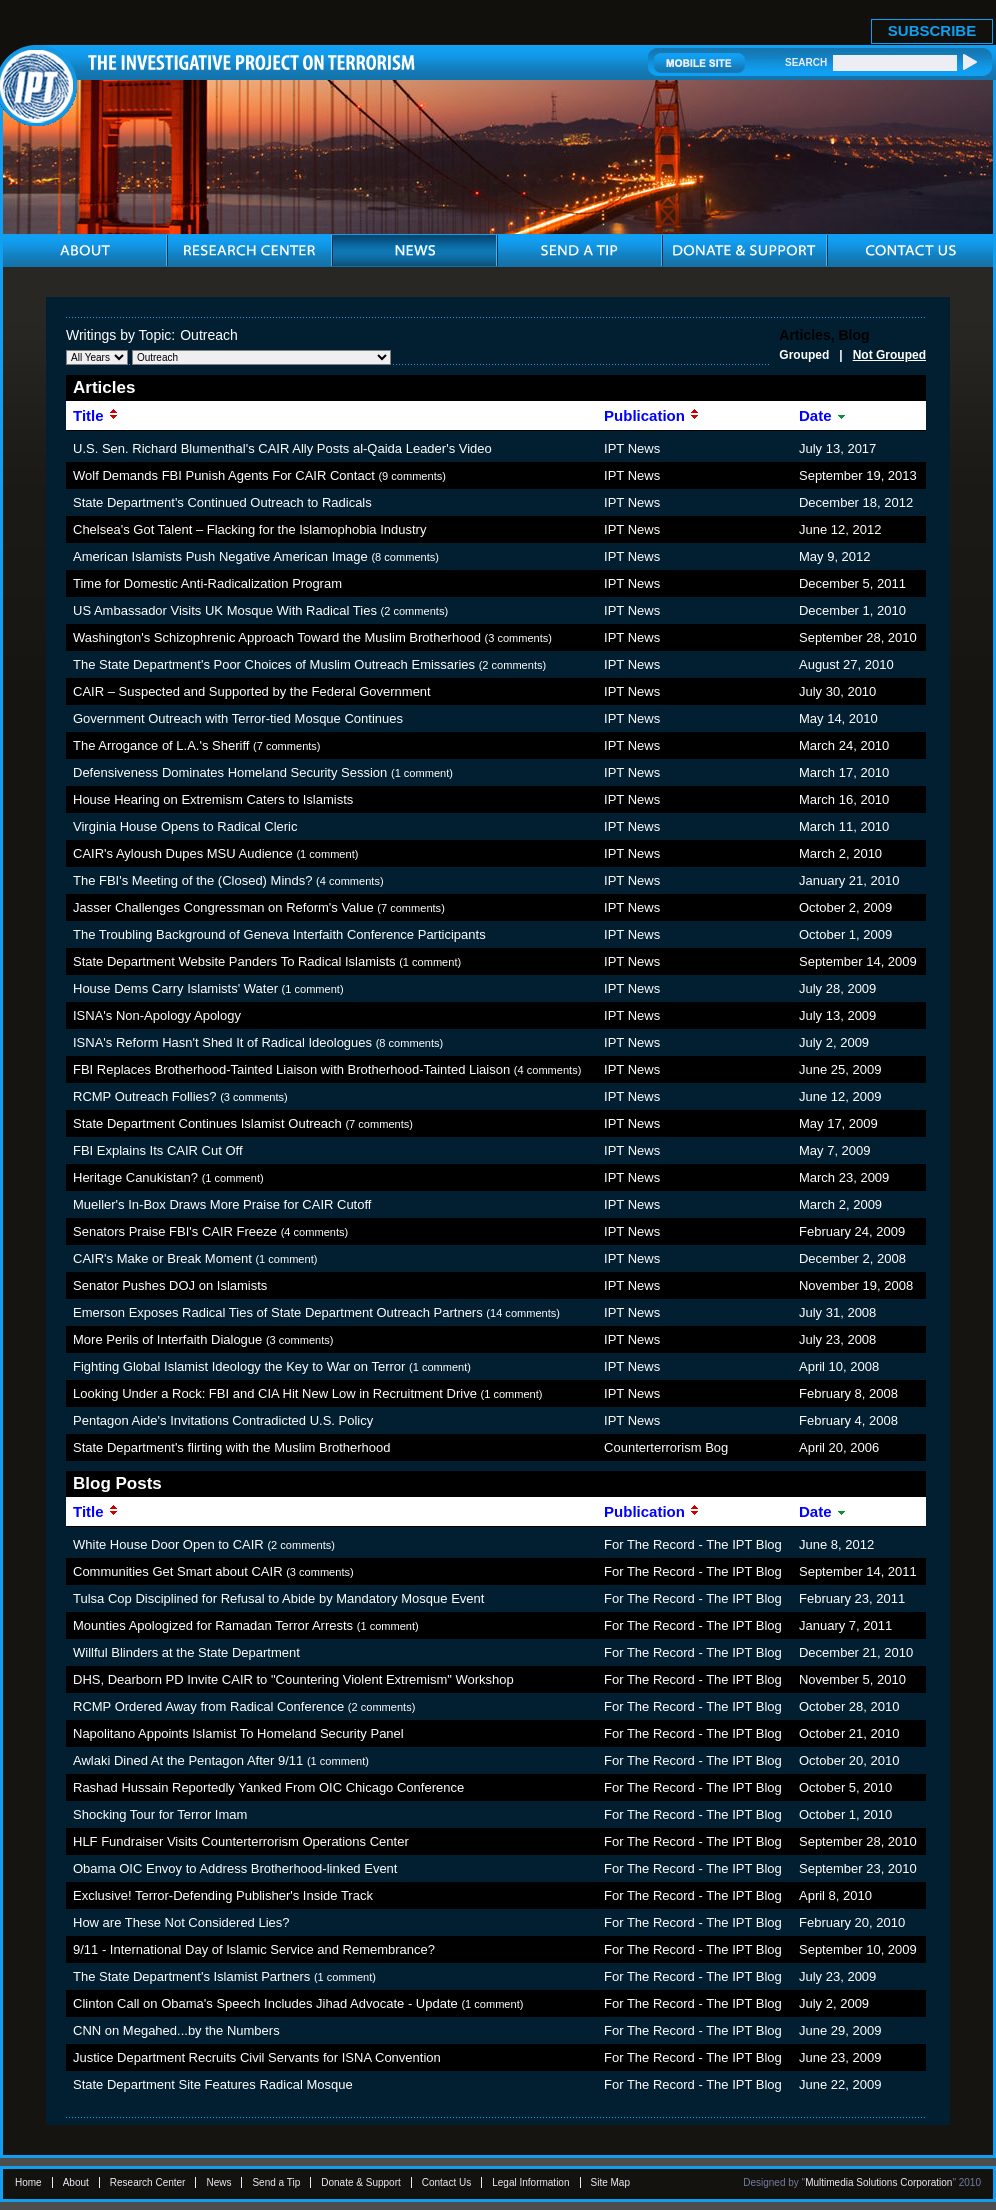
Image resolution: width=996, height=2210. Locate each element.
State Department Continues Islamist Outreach (207, 1123)
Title (96, 415)
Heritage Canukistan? (135, 1177)
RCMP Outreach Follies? (145, 1096)
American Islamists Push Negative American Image (220, 556)
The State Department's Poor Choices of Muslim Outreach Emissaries (274, 664)
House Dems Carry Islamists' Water (175, 988)
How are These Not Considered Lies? (181, 1922)
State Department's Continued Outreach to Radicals (222, 502)
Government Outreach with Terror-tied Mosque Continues (238, 718)
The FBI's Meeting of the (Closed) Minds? (192, 880)
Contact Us (446, 2182)
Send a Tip (276, 2182)
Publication (652, 415)
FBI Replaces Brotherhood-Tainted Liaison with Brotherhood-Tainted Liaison (291, 1069)
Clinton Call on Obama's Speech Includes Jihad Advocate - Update (265, 2003)
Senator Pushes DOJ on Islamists (170, 1285)
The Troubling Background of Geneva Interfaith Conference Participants (279, 934)
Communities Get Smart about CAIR (178, 1571)
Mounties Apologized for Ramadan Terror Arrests (213, 1625)
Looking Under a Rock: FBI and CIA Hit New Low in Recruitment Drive (275, 1393)
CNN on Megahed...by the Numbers (176, 2030)
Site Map (610, 2182)
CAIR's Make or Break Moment (162, 1258)
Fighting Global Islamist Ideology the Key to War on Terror (239, 1366)
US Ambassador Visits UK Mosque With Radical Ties (225, 610)
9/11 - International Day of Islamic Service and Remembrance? (254, 1949)
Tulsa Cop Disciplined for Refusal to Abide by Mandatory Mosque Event (278, 1598)
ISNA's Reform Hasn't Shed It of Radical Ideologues (222, 1042)
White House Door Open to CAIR (168, 1544)
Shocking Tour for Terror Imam (160, 1814)
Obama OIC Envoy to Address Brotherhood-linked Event (235, 1868)
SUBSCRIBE (932, 30)
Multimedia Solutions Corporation (878, 2182)
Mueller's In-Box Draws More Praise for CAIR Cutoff (222, 1204)
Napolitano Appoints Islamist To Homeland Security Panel (238, 1733)
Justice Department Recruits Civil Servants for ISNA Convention (257, 2057)
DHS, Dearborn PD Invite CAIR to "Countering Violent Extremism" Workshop (293, 1679)
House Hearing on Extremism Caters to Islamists (213, 799)
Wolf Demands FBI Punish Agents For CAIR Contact (224, 475)
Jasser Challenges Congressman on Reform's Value (223, 907)
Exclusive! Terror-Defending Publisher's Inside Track (223, 1895)
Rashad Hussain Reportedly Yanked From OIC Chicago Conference (268, 1787)
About (76, 2182)
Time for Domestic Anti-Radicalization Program (207, 583)
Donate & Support (361, 2182)
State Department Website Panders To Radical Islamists (234, 961)
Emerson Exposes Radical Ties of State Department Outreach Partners (278, 1312)
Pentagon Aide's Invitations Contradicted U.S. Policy (223, 1420)
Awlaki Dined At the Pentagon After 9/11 (188, 1760)
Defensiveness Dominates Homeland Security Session (230, 772)
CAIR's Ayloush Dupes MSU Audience (183, 853)
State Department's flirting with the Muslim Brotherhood (232, 1447)
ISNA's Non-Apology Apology (157, 1015)
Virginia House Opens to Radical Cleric (185, 826)
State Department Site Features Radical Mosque (213, 2084)
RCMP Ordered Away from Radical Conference (208, 1706)
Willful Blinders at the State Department (186, 1652)
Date (823, 415)
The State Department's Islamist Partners (191, 1976)
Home (28, 2182)
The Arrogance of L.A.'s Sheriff (161, 745)
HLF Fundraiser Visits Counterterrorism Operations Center (241, 1841)
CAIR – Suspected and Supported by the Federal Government (252, 691)
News (218, 2182)
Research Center (148, 2182)
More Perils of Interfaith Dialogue (167, 1339)
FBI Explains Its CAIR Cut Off (158, 1150)
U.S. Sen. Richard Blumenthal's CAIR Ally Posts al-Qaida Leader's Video (282, 448)
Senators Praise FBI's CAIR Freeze (175, 1231)
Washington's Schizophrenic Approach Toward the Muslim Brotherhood (277, 637)
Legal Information (530, 2182)
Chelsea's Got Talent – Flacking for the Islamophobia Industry (249, 529)
